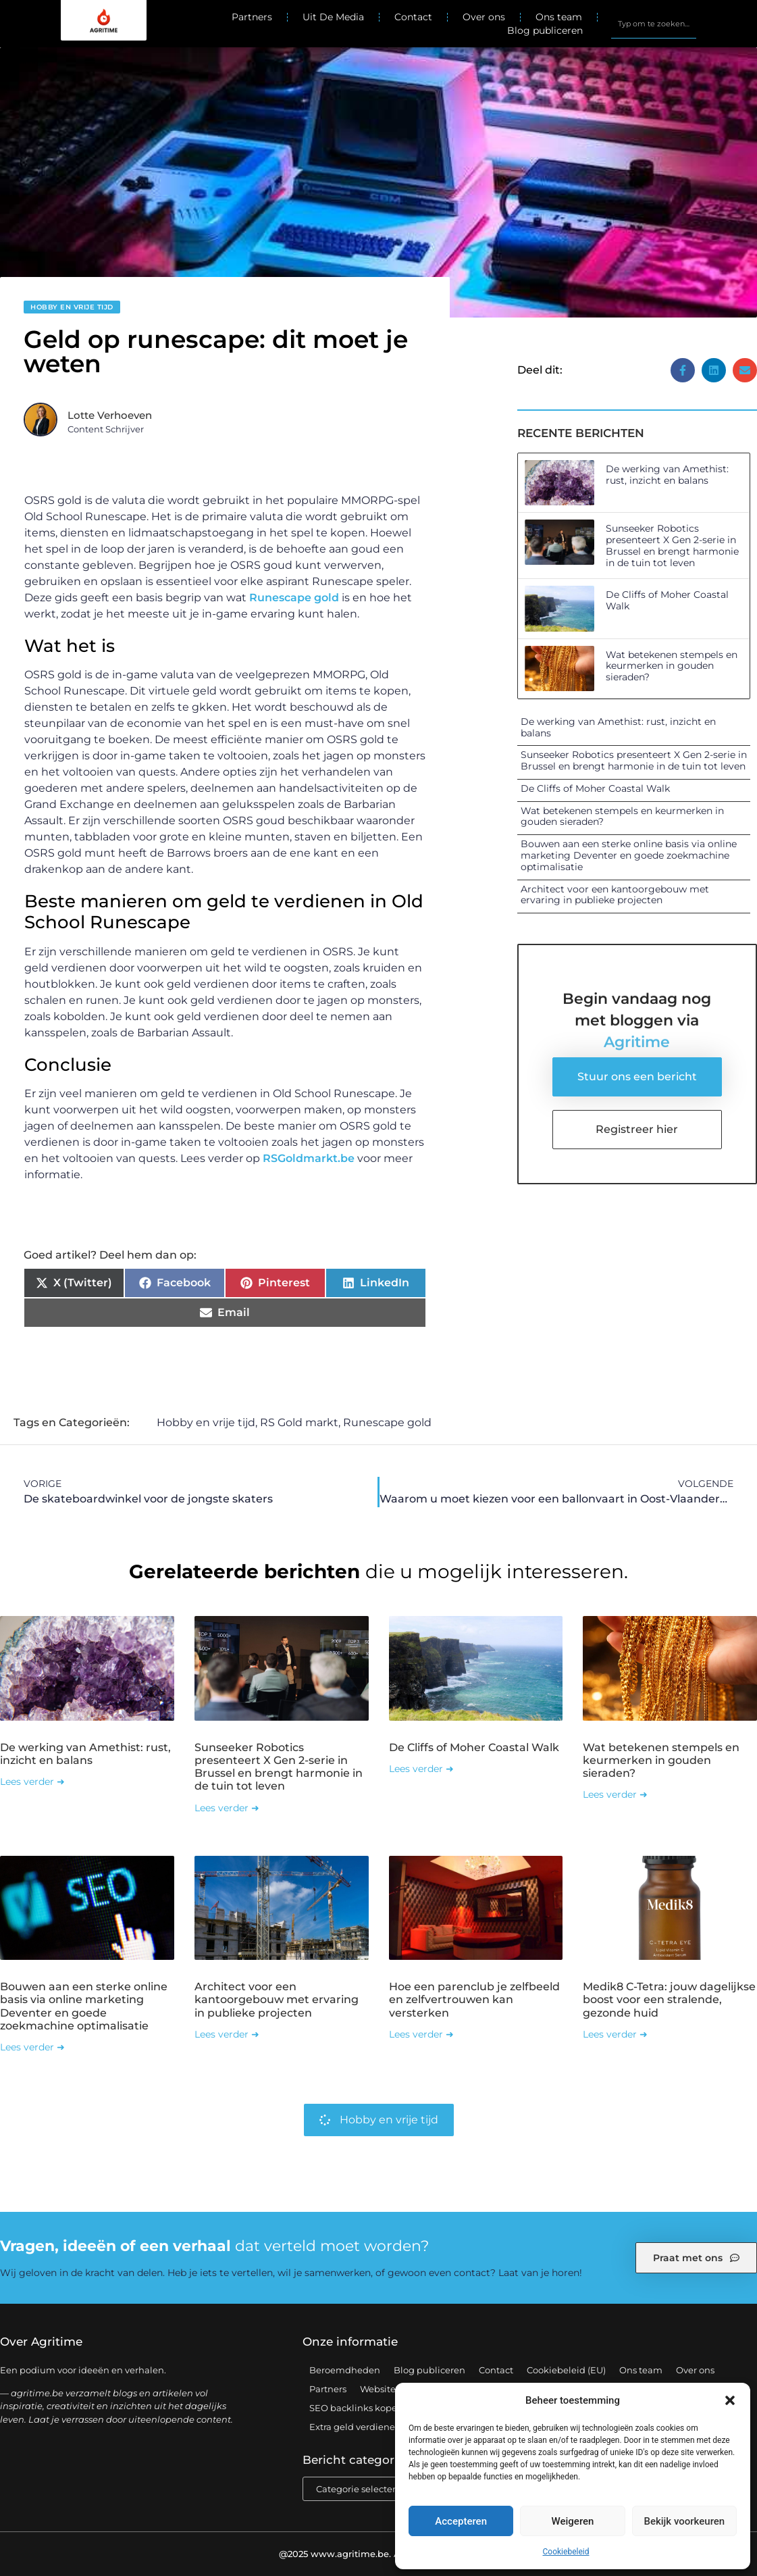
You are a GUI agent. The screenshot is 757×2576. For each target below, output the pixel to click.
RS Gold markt (299, 1422)
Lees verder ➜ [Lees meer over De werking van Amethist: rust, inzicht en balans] (32, 1781)
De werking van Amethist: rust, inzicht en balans (667, 474)
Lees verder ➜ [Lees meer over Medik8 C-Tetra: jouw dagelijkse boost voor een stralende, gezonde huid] (615, 2034)
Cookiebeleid (566, 2551)
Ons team (559, 17)
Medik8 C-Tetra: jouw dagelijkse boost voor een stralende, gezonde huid (669, 1999)
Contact (413, 17)
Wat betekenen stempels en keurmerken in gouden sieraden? (671, 666)
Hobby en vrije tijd (71, 307)
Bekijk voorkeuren (684, 2521)
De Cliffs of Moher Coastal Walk (667, 600)
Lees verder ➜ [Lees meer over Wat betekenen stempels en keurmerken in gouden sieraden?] (615, 1794)
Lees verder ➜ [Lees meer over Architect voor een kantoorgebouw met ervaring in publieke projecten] (226, 2034)
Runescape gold (294, 597)
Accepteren (461, 2521)
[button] (730, 2400)
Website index (391, 2388)
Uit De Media (333, 17)
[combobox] (653, 24)
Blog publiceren (545, 30)
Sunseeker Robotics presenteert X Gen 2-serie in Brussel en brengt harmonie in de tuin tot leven (672, 545)
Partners (252, 17)
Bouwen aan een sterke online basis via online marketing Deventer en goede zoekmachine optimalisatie (629, 855)
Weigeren (573, 2521)
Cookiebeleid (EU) (566, 2370)
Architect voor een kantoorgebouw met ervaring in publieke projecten (615, 895)
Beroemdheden (344, 2370)
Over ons (484, 17)
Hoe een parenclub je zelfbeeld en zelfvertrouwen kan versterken (474, 1999)
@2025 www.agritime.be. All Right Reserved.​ (379, 2553)
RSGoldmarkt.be (309, 1158)
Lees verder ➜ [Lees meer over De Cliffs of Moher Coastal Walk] (421, 1769)
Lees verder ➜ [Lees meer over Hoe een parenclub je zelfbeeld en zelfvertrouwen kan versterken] (421, 2034)
